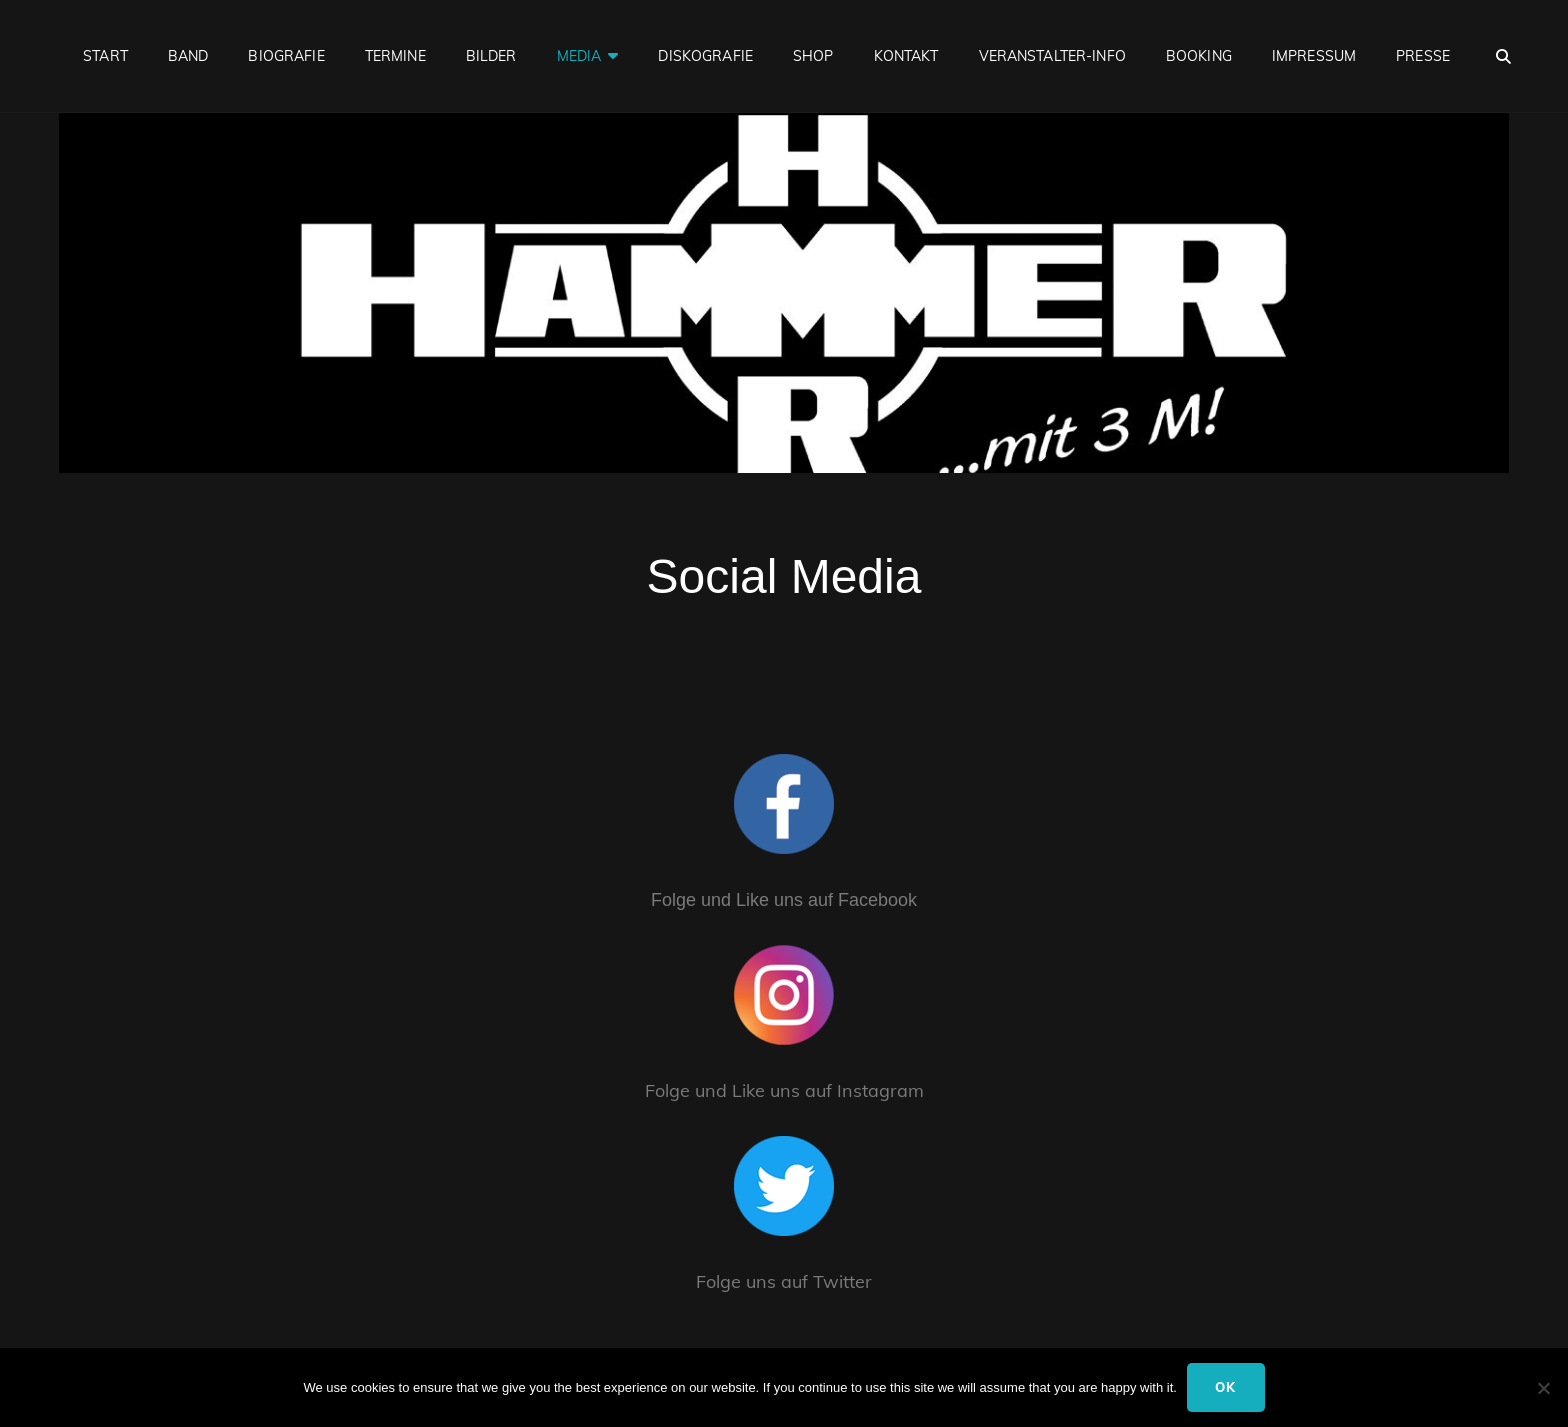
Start (105, 56)
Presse (1423, 56)
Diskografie (705, 56)
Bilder (491, 56)
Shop (813, 56)
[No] (1543, 1388)
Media (579, 56)
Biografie (286, 56)
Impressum (1314, 56)
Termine (395, 56)
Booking (1199, 56)
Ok (1226, 1387)
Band (188, 56)
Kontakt (906, 56)
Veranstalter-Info (1052, 56)
